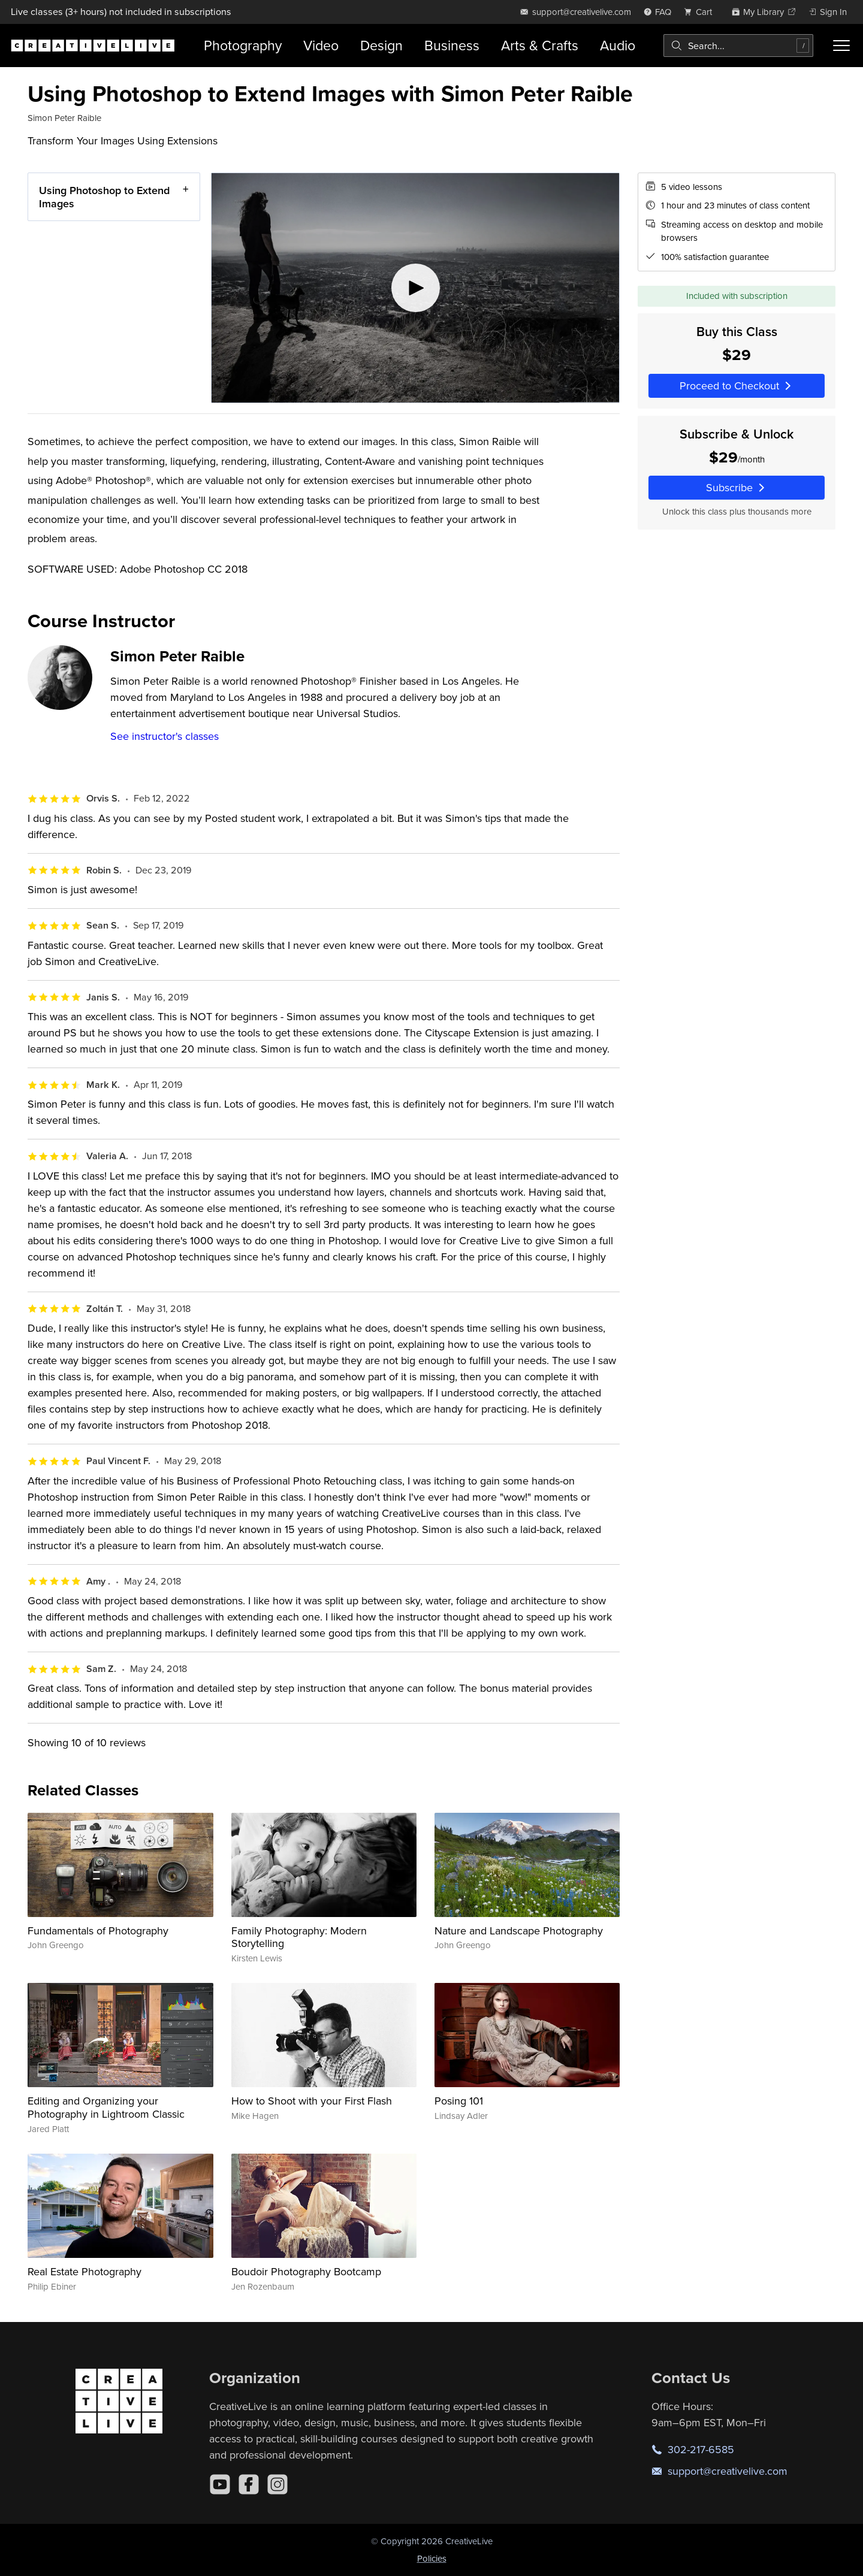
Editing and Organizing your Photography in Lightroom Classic (106, 2107)
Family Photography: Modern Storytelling (299, 1937)
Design (381, 45)
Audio (617, 45)
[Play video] (415, 288)
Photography (243, 45)
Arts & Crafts (539, 45)
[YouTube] (220, 2484)
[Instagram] (277, 2484)
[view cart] (701, 12)
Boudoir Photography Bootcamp (306, 2271)
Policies (431, 2558)
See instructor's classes (164, 735)
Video (321, 45)
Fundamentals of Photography (98, 1930)
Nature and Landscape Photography (518, 1930)
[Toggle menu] (841, 45)
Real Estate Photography (84, 2271)
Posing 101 (458, 2100)
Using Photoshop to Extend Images (104, 197)
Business (451, 45)
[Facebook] (248, 2484)
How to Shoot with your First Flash (311, 2100)
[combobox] (738, 45)
